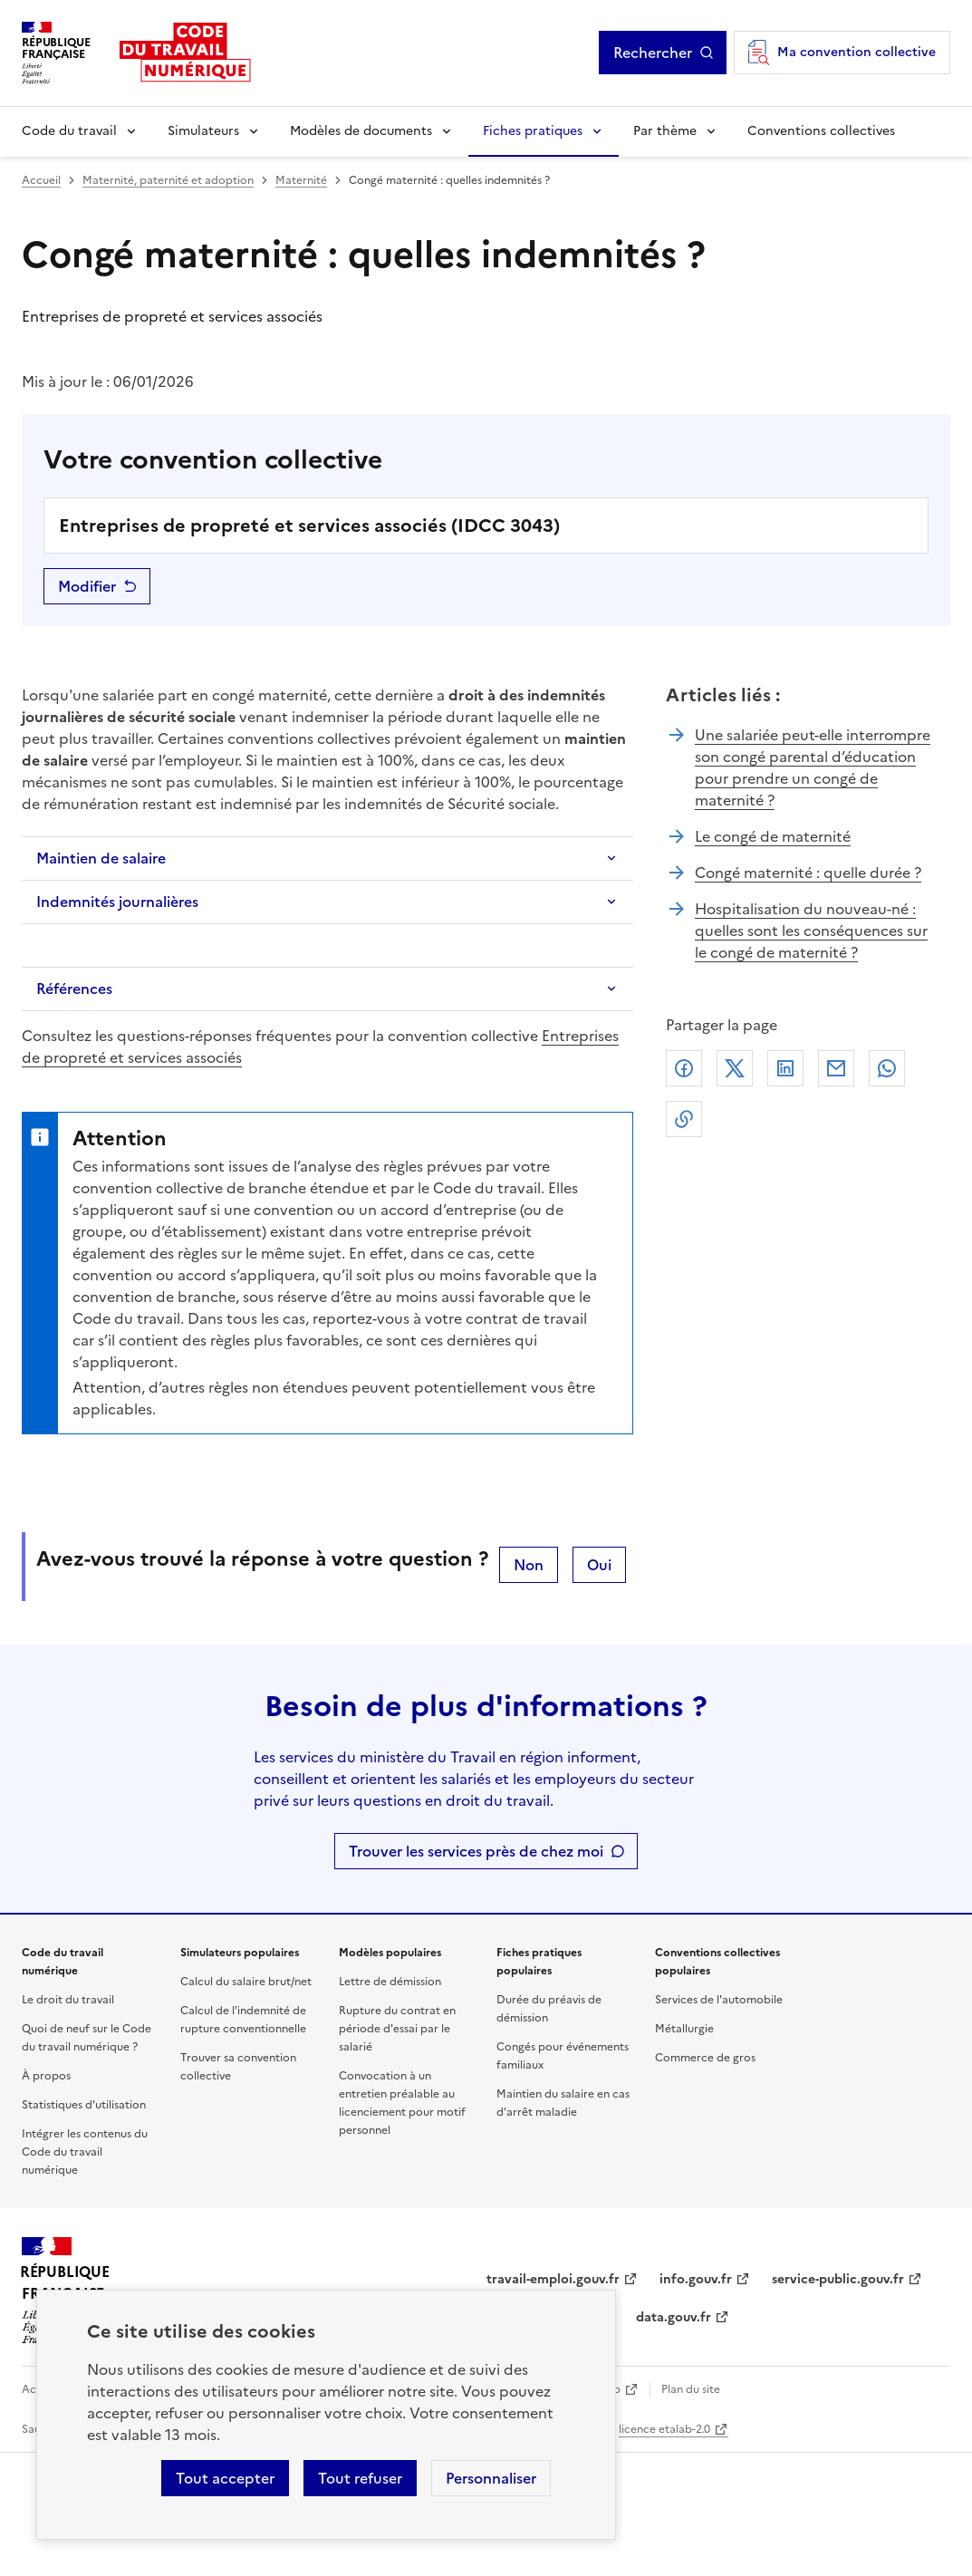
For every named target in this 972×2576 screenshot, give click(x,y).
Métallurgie (684, 2029)
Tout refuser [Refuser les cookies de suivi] (360, 2478)
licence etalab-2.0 (664, 2429)
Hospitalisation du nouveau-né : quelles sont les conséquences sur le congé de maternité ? (811, 930)
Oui (599, 1565)
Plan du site (690, 2389)
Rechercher (652, 52)
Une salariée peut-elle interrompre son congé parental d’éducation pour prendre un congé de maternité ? (812, 767)
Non (529, 1565)
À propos (46, 2076)
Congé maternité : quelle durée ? (808, 872)
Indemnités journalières (117, 901)
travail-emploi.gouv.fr (553, 2279)
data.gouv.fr (673, 2317)
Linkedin (785, 1068)
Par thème (665, 130)
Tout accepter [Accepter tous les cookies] (225, 2478)
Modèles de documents (361, 130)
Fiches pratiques (532, 130)
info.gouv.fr (695, 2279)
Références (74, 988)
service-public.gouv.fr (838, 2279)
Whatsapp (887, 1068)
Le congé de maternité (773, 836)
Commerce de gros (705, 2058)
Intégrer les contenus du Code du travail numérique (85, 2152)
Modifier (87, 586)
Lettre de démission (390, 1981)
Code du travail (69, 130)
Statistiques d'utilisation (84, 2105)
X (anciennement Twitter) (735, 1068)
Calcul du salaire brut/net (246, 1981)
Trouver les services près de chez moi (476, 1851)
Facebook (684, 1068)
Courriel (836, 1068)
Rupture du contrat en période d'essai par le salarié (397, 2028)
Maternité (301, 180)
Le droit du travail (68, 2000)
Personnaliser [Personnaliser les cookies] (491, 2478)
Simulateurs (203, 130)
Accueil (41, 180)
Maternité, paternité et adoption (168, 180)
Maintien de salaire (101, 858)
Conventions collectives (821, 130)
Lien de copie (684, 1119)
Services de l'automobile (719, 2000)
